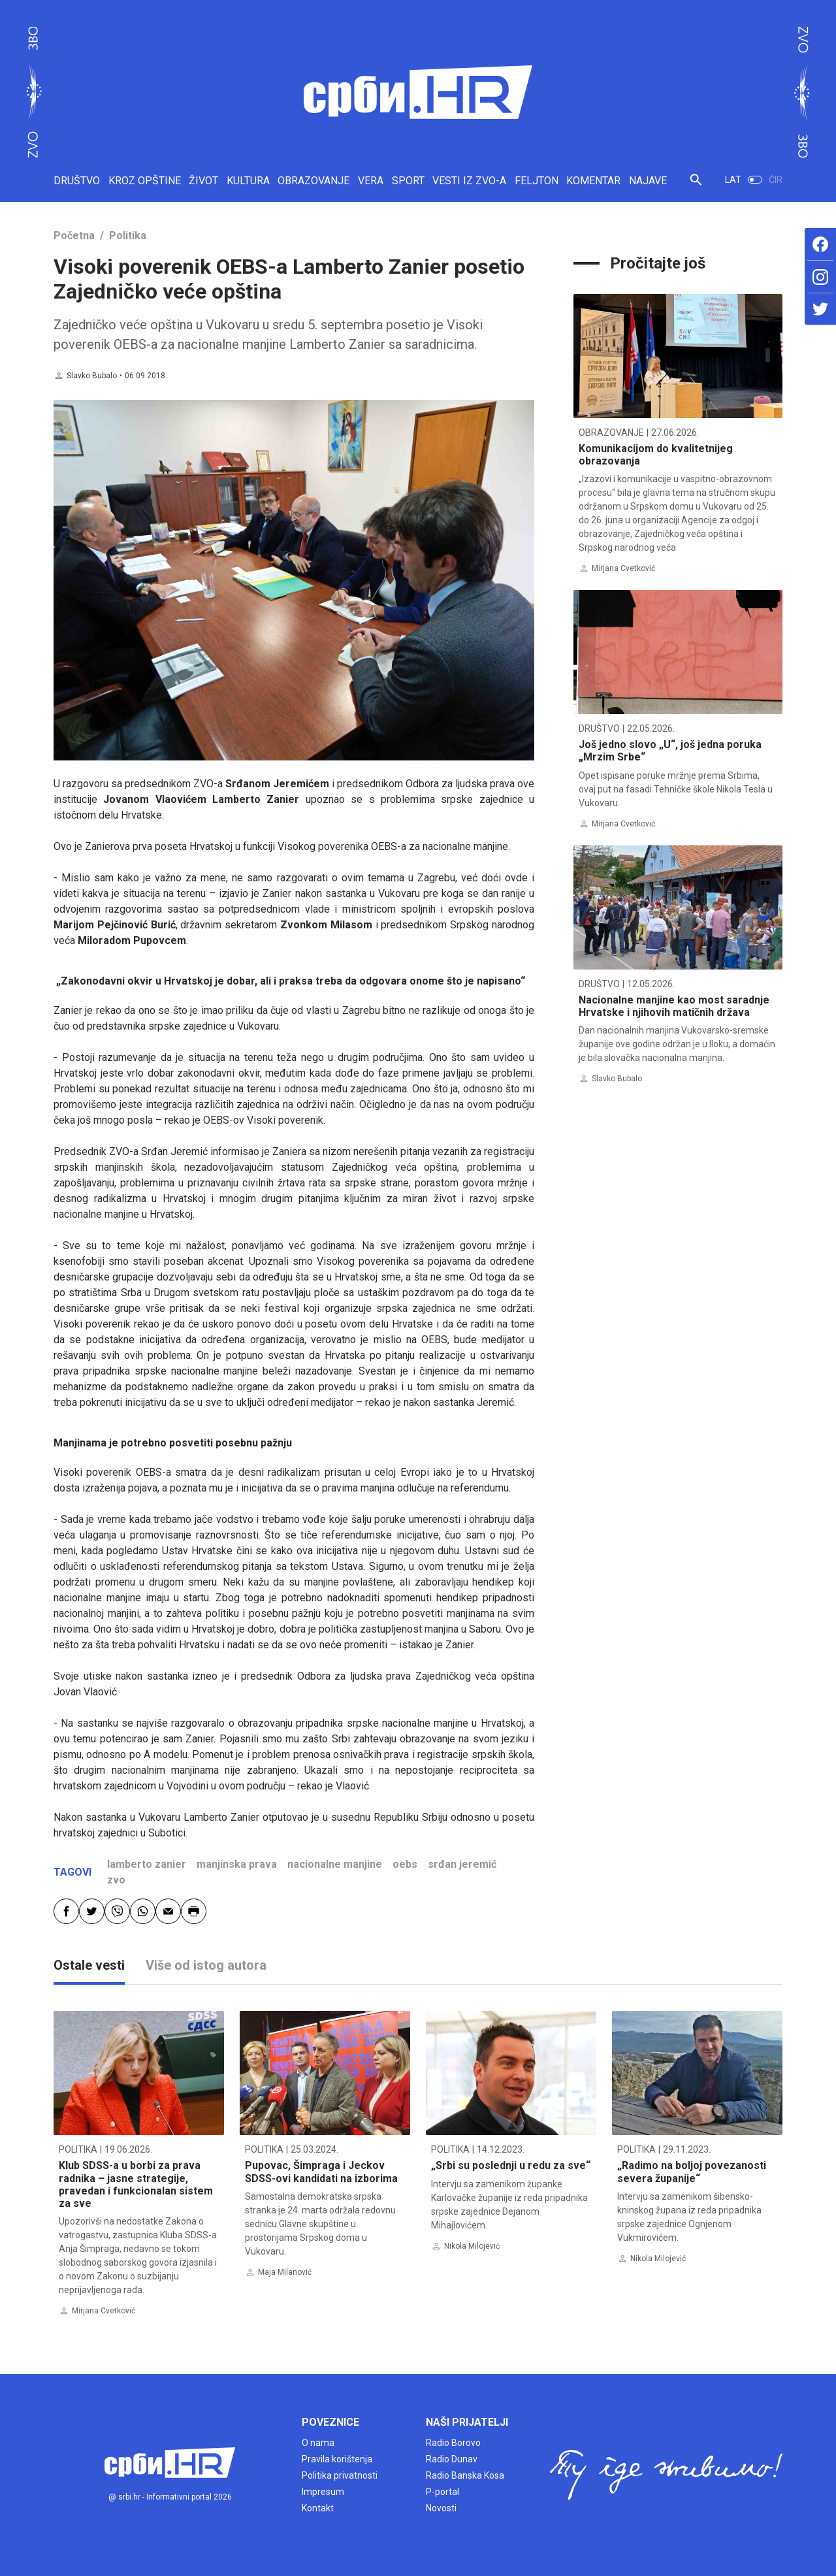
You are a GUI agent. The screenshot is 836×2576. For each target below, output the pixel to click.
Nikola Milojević (472, 2246)
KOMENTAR (593, 180)
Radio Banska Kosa (465, 2475)
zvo (116, 1880)
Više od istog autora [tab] (206, 1965)
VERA (370, 180)
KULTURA (248, 180)
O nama (318, 2442)
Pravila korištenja (337, 2459)
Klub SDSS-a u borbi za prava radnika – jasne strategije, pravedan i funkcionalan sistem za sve (136, 2184)
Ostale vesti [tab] (89, 1965)
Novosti (441, 2508)
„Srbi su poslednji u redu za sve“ (510, 2165)
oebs (405, 1864)
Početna (74, 235)
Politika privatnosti (340, 2475)
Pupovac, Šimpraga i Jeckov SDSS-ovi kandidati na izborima (321, 2171)
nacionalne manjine (334, 1864)
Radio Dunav (451, 2459)
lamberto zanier (146, 1864)
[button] (696, 185)
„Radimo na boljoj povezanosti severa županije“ (691, 2171)
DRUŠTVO (77, 180)
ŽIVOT (203, 180)
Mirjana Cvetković (623, 568)
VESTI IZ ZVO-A (469, 180)
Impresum (323, 2491)
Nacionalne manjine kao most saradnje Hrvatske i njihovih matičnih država (674, 1006)
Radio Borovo (453, 2442)
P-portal (442, 2491)
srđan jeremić (462, 1864)
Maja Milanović (285, 2272)
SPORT (408, 180)
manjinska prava (237, 1864)
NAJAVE (648, 180)
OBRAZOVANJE (313, 180)
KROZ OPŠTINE (144, 180)
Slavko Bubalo (92, 375)
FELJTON (536, 180)
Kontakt (318, 2508)
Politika (127, 235)
